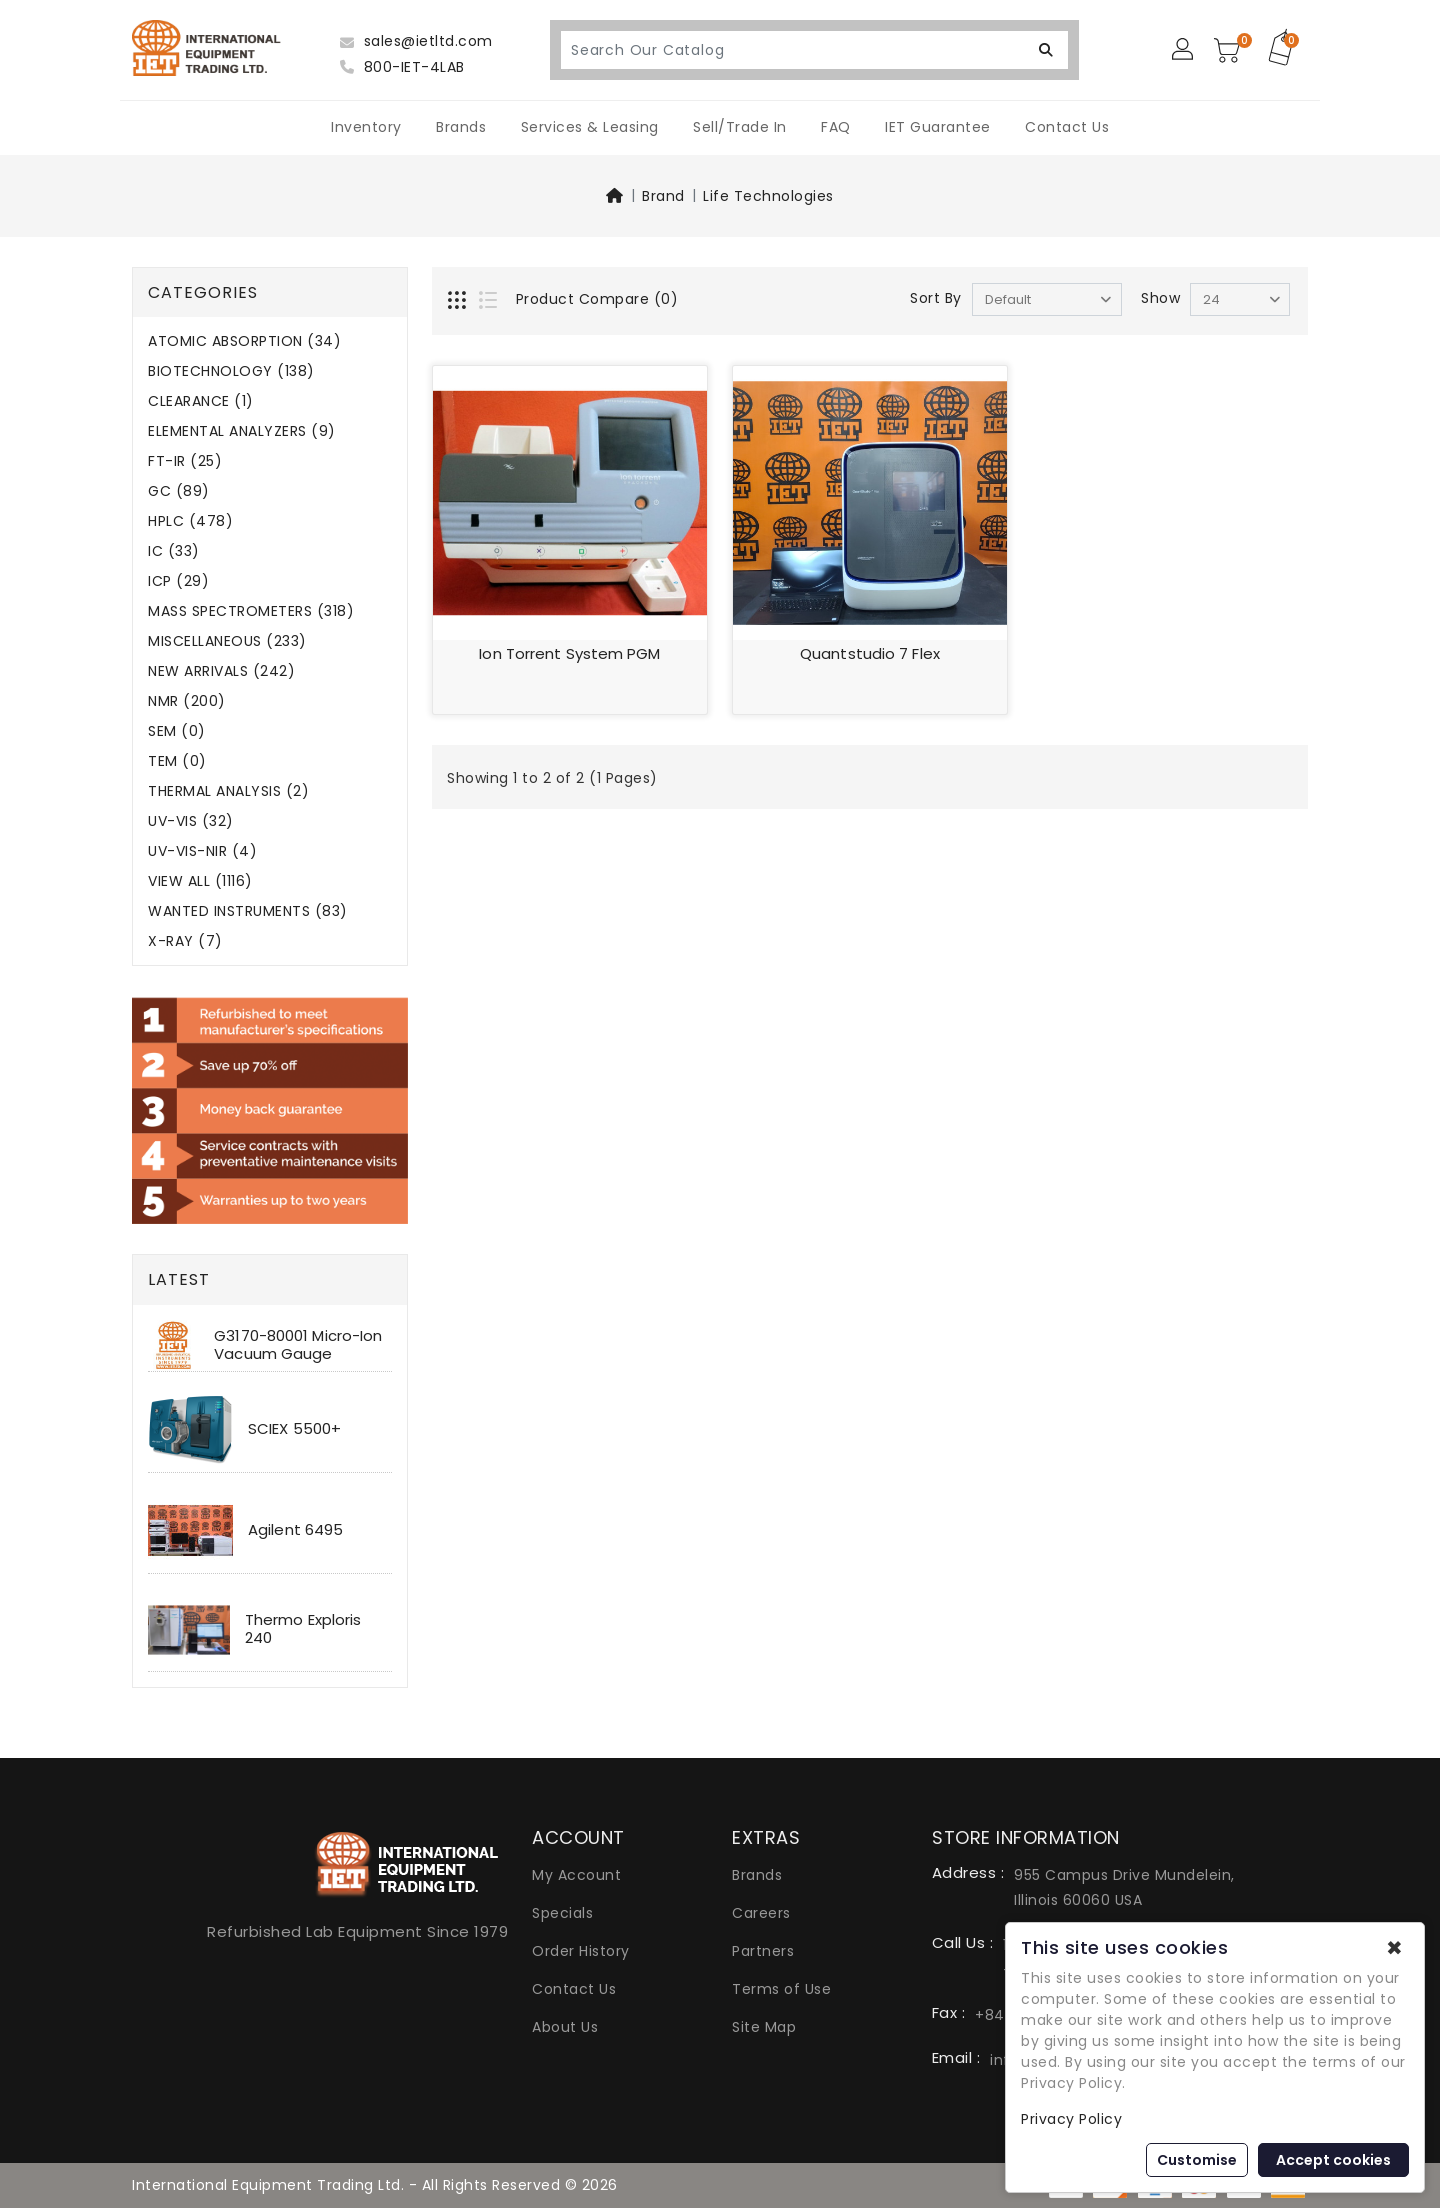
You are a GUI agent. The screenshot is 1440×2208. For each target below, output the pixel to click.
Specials (562, 1913)
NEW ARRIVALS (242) (221, 671)
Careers (761, 1913)
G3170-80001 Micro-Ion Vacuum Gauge (298, 1344)
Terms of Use (781, 1989)
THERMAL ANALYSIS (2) (228, 791)
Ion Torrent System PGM (569, 653)
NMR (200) (187, 701)
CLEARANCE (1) (201, 401)
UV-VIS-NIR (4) (202, 851)
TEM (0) (177, 761)
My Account (576, 1875)
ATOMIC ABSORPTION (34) (244, 341)
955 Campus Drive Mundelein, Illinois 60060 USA (1124, 1887)
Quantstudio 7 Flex (870, 653)
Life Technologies (768, 196)
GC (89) (179, 491)
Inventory (366, 127)
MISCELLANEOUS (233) (227, 641)
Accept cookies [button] (1333, 2160)
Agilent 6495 (295, 1529)
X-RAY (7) (185, 941)
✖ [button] (1394, 1948)
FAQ (836, 127)
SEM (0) (177, 731)
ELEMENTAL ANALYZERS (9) (242, 431)
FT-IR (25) (185, 461)
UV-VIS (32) (191, 821)
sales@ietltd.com (416, 41)
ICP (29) (178, 581)
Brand (663, 196)
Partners (763, 1951)
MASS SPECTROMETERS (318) (251, 611)
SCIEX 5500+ (294, 1428)
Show (1160, 298)
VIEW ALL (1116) (200, 881)
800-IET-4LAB (402, 67)
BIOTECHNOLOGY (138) (231, 371)
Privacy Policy (1071, 2119)
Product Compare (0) (597, 299)
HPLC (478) (190, 521)
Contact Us (1067, 127)
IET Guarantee (938, 127)
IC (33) (174, 551)
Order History (581, 1951)
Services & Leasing (590, 127)
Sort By (936, 298)
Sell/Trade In (740, 127)
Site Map (764, 2027)
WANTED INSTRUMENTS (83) (248, 911)
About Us (565, 2027)
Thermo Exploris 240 (303, 1628)
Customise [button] (1197, 2160)
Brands (461, 127)
